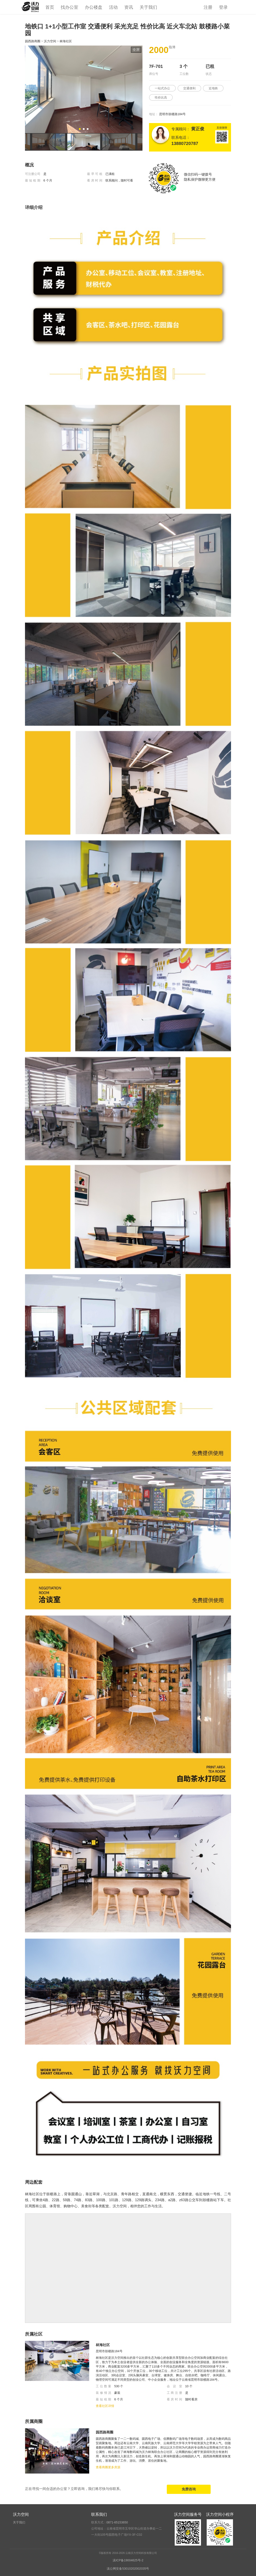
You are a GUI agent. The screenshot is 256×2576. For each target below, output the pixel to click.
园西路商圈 (32, 41)
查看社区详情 (105, 2406)
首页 (49, 7)
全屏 (136, 49)
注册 (208, 7)
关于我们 (148, 7)
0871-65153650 (117, 2522)
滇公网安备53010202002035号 (128, 2568)
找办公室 (69, 7)
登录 (223, 7)
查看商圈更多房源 (108, 2467)
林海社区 (66, 41)
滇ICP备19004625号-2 (128, 2560)
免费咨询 (189, 2489)
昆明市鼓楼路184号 (172, 114)
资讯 (128, 7)
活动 (113, 7)
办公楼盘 (93, 7)
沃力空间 (50, 41)
